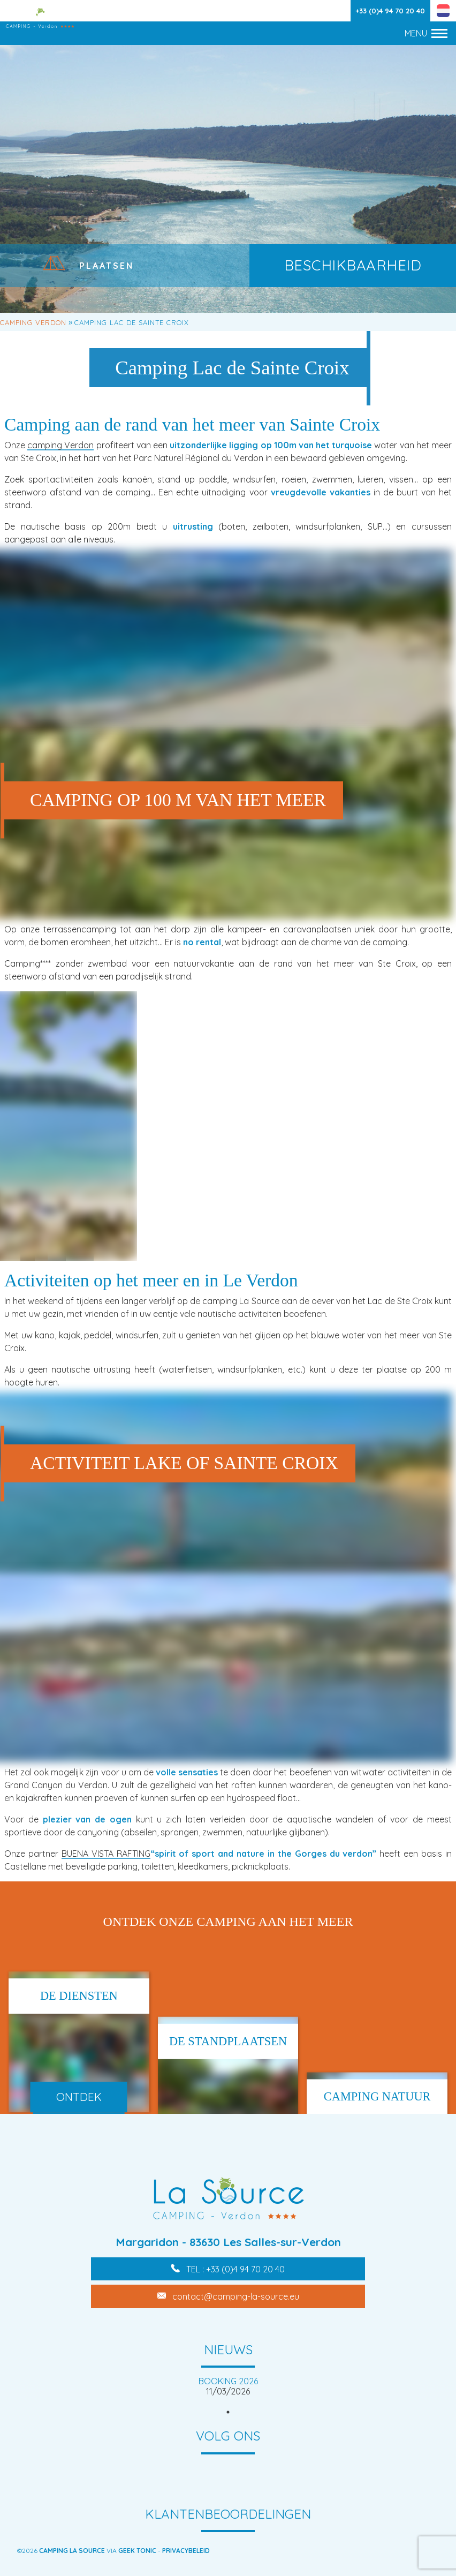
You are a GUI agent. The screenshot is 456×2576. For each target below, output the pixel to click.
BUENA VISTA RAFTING (106, 1853)
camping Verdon (60, 445)
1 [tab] (228, 2412)
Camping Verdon (33, 322)
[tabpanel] (228, 2386)
